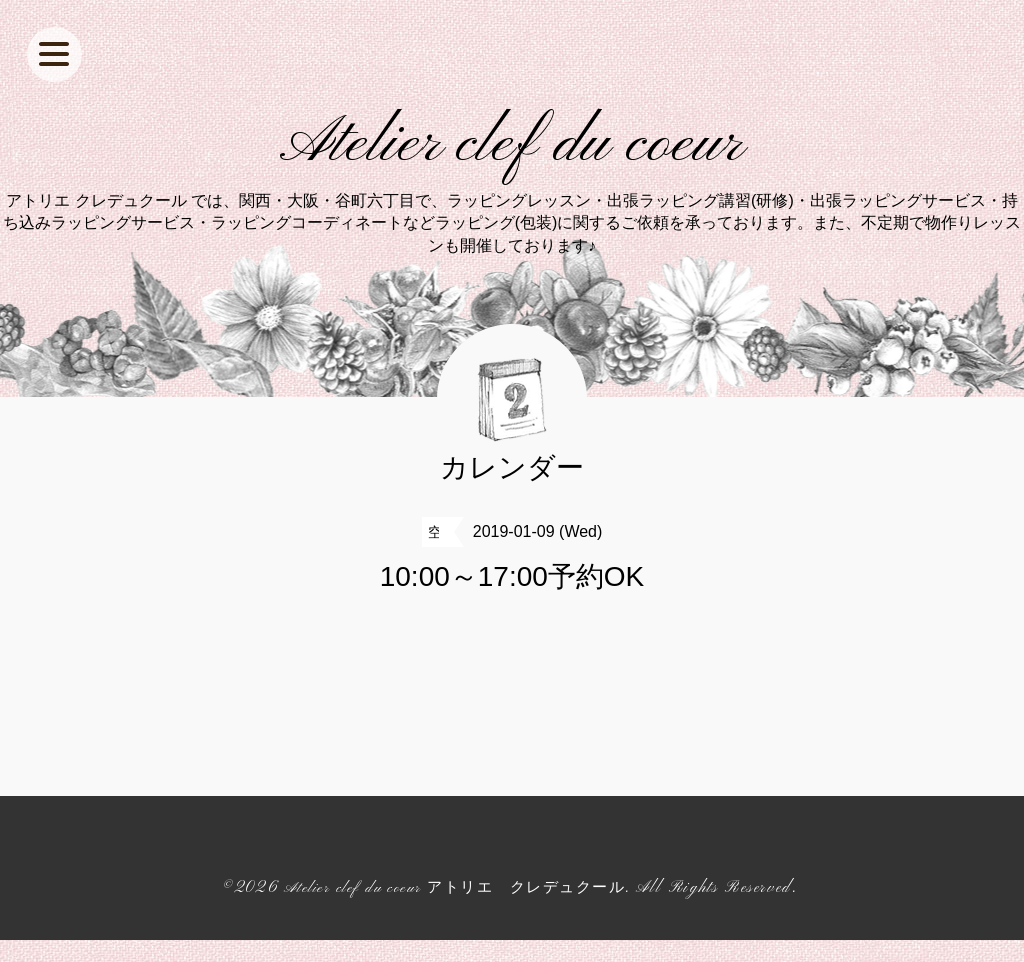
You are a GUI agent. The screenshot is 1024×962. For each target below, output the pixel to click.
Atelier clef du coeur (512, 156)
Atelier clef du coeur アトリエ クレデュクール (454, 910)
